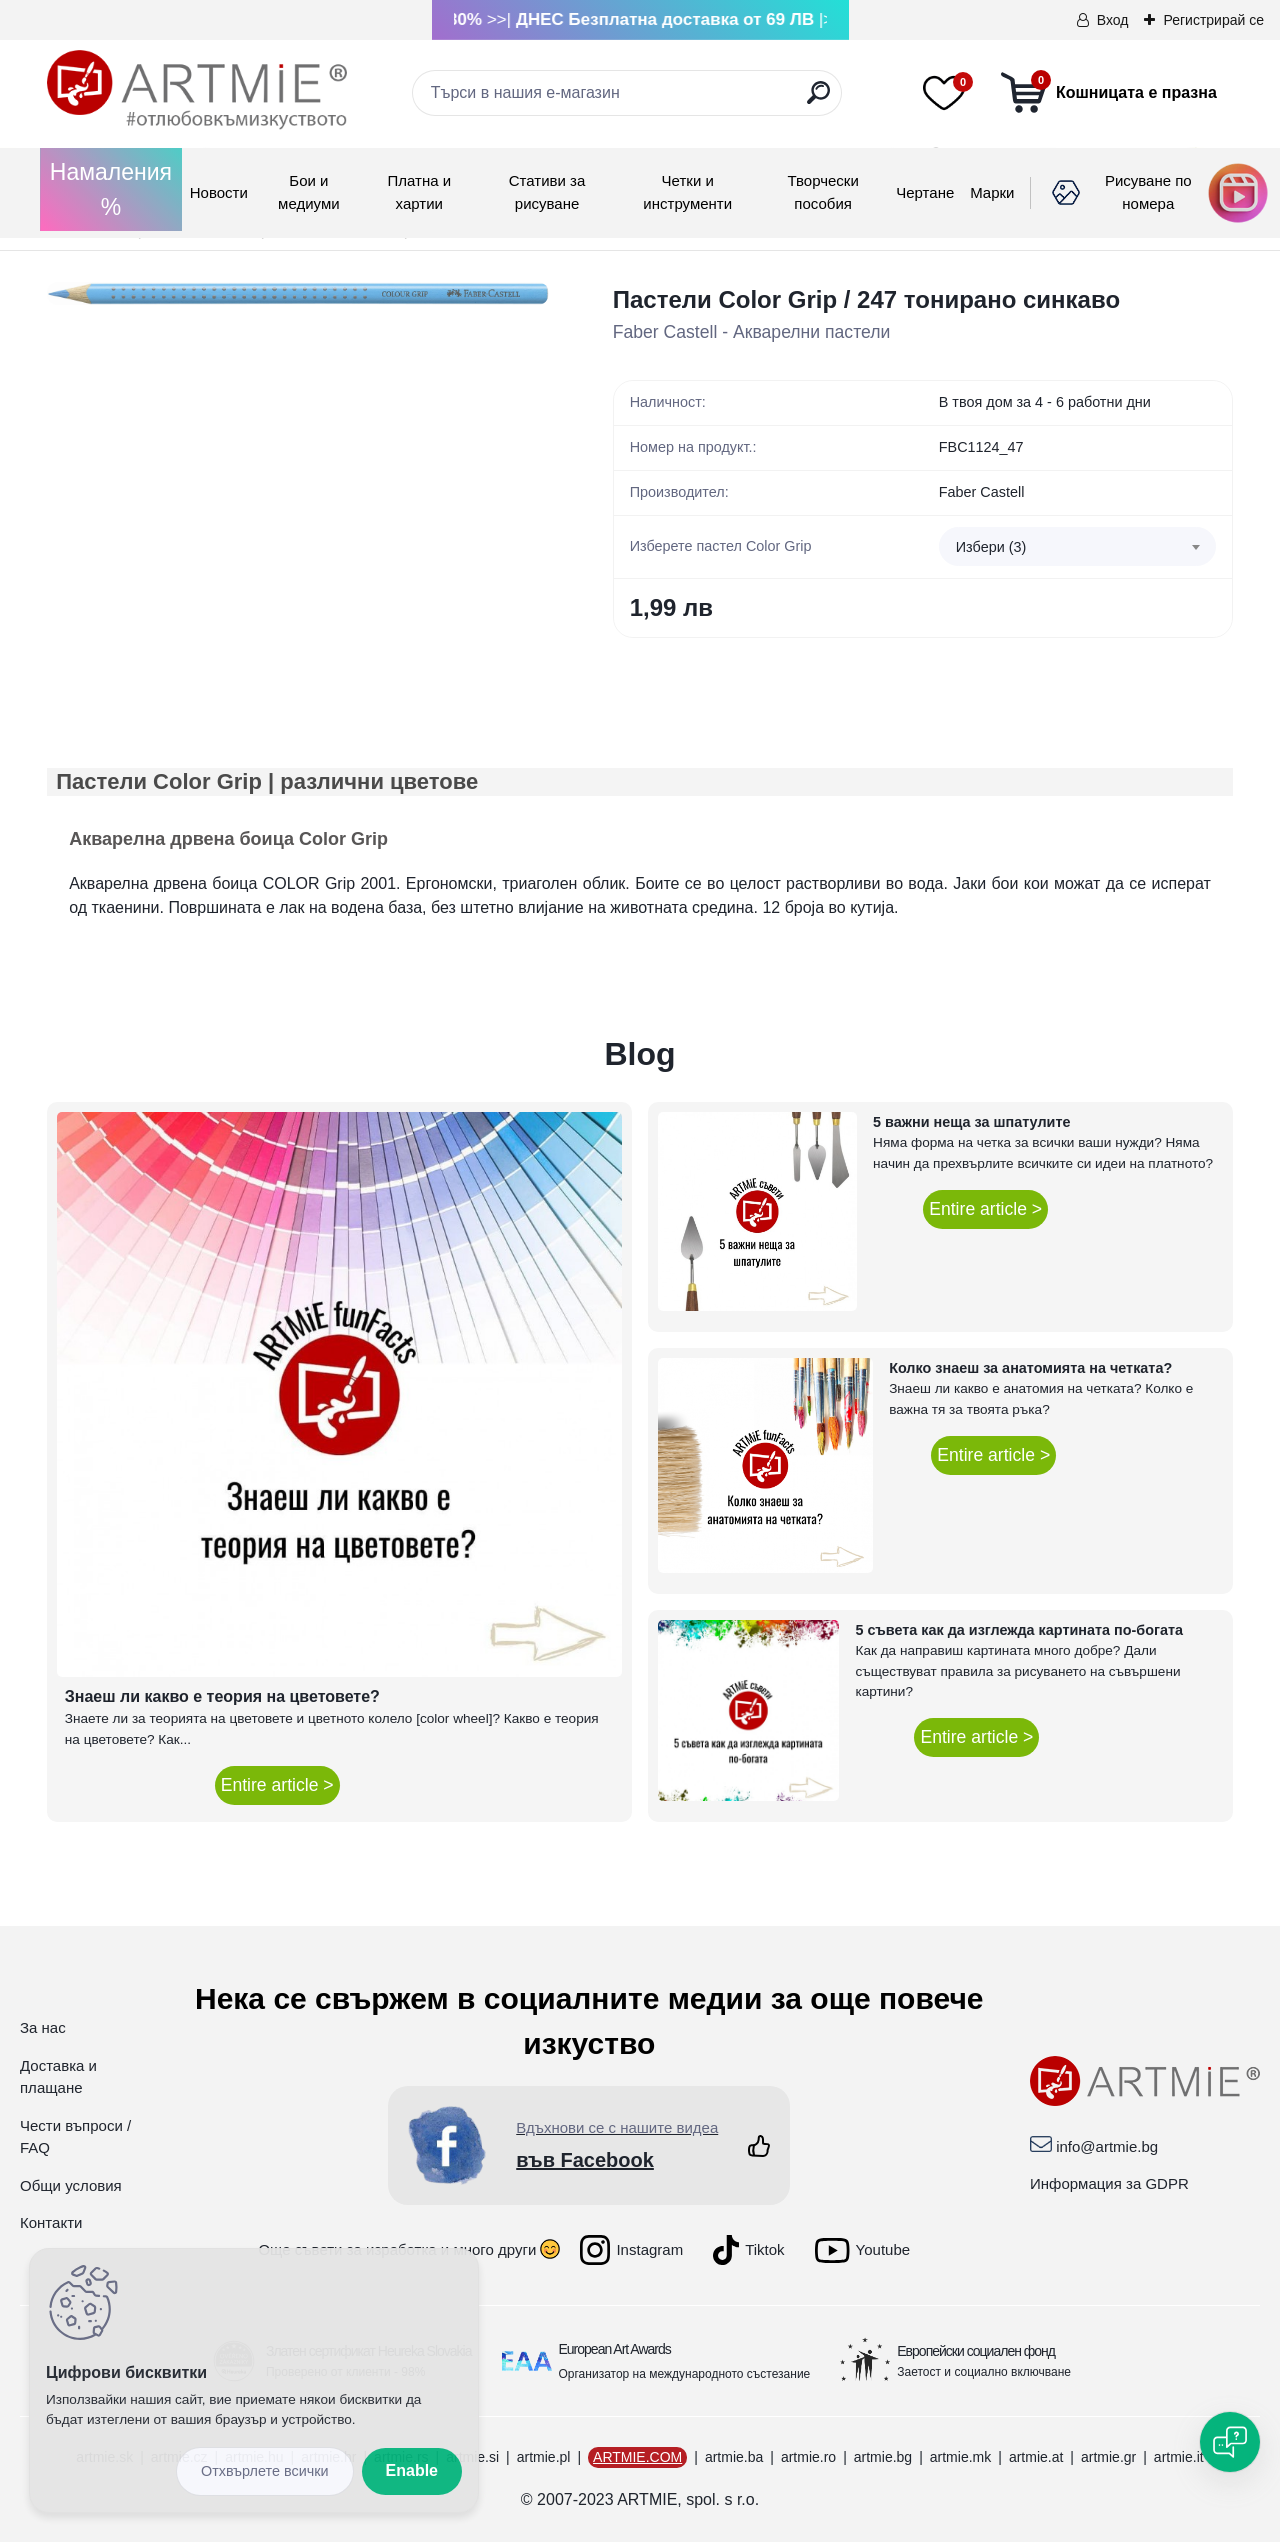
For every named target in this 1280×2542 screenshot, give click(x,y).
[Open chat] (1230, 2442)
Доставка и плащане (58, 2077)
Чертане (925, 192)
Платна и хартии (419, 192)
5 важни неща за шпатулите (971, 1122)
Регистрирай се (1213, 20)
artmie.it (1179, 2457)
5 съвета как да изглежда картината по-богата (1019, 1630)
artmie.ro (808, 2457)
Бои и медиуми (308, 192)
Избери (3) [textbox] (991, 547)
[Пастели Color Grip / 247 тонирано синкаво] (298, 294)
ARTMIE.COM (637, 2457)
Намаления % (111, 189)
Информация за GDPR (1109, 2183)
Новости (219, 192)
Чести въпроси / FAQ (75, 2137)
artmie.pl (544, 2457)
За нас (43, 2027)
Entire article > (277, 1785)
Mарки (992, 192)
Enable (412, 2470)
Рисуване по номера (1148, 192)
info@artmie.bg (1107, 2146)
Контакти (51, 2222)
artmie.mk (960, 2457)
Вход (1113, 20)
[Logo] (197, 90)
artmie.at (1036, 2457)
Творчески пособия (823, 192)
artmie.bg (883, 2457)
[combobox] (1077, 547)
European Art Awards (615, 2349)
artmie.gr (1108, 2457)
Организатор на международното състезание (685, 2374)
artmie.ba (734, 2457)
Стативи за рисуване (547, 192)
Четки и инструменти (687, 192)
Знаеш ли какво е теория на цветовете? (222, 1696)
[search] (818, 100)
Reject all (265, 2471)
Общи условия (71, 2185)
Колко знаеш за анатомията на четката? (1030, 1368)
